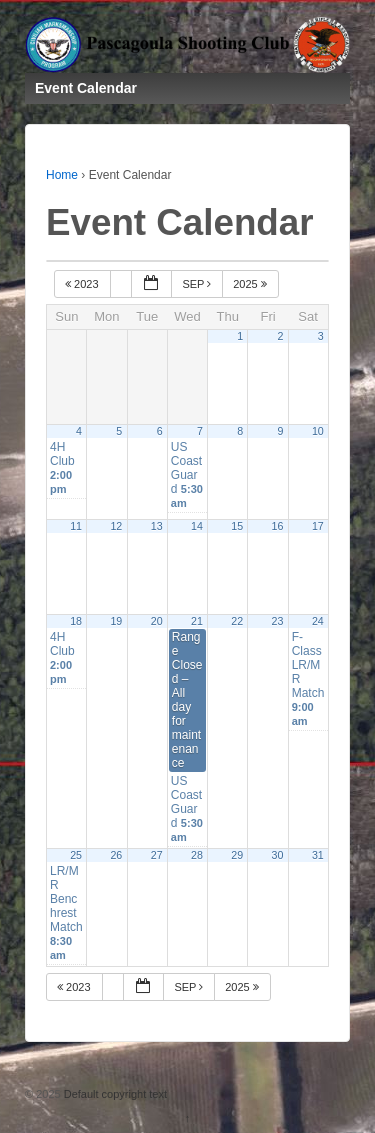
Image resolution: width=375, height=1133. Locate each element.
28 (197, 855)
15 (237, 526)
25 (76, 855)
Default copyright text (114, 1094)
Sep (198, 284)
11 (76, 526)
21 (197, 621)
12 (116, 526)
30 (278, 855)
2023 (83, 284)
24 (318, 621)
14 (197, 526)
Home (62, 175)
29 (237, 855)
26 (116, 855)
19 (116, 621)
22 (237, 621)
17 (318, 526)
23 (278, 621)
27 (157, 855)
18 (76, 621)
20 (157, 621)
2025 (251, 284)
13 (157, 526)
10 (318, 431)
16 (278, 526)
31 (318, 855)
